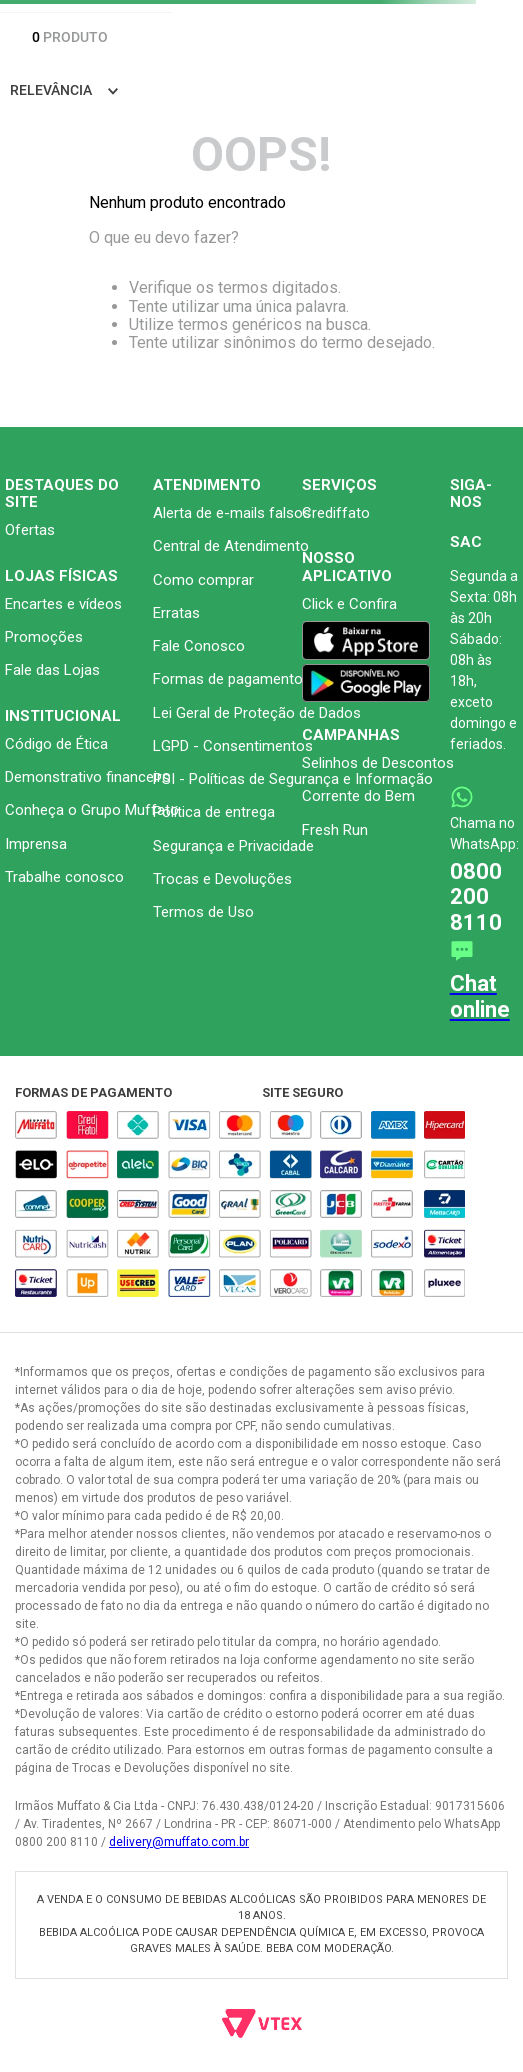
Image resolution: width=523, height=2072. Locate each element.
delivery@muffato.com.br (179, 1842)
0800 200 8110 (476, 897)
